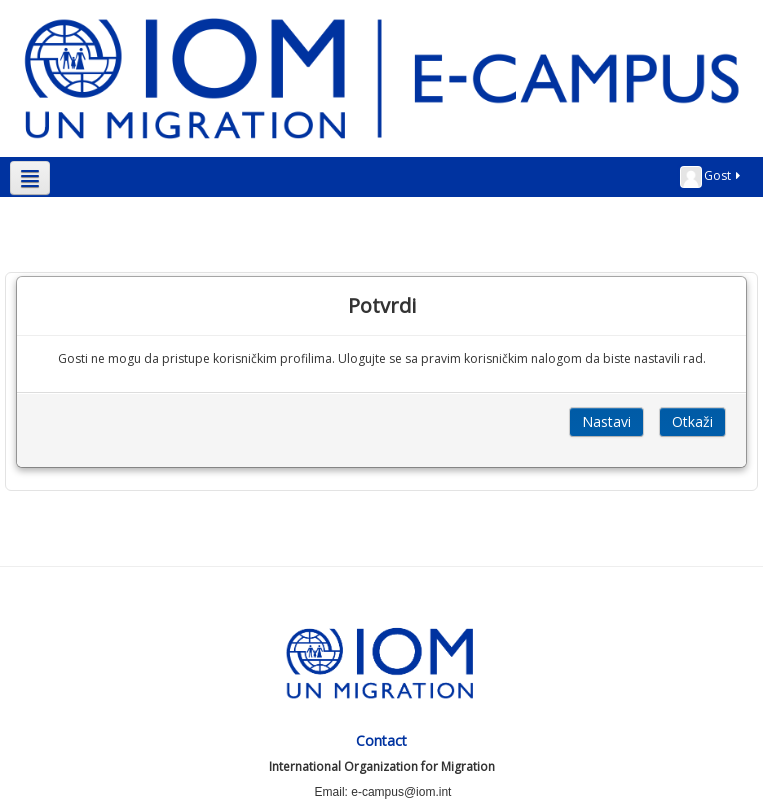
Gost (711, 177)
